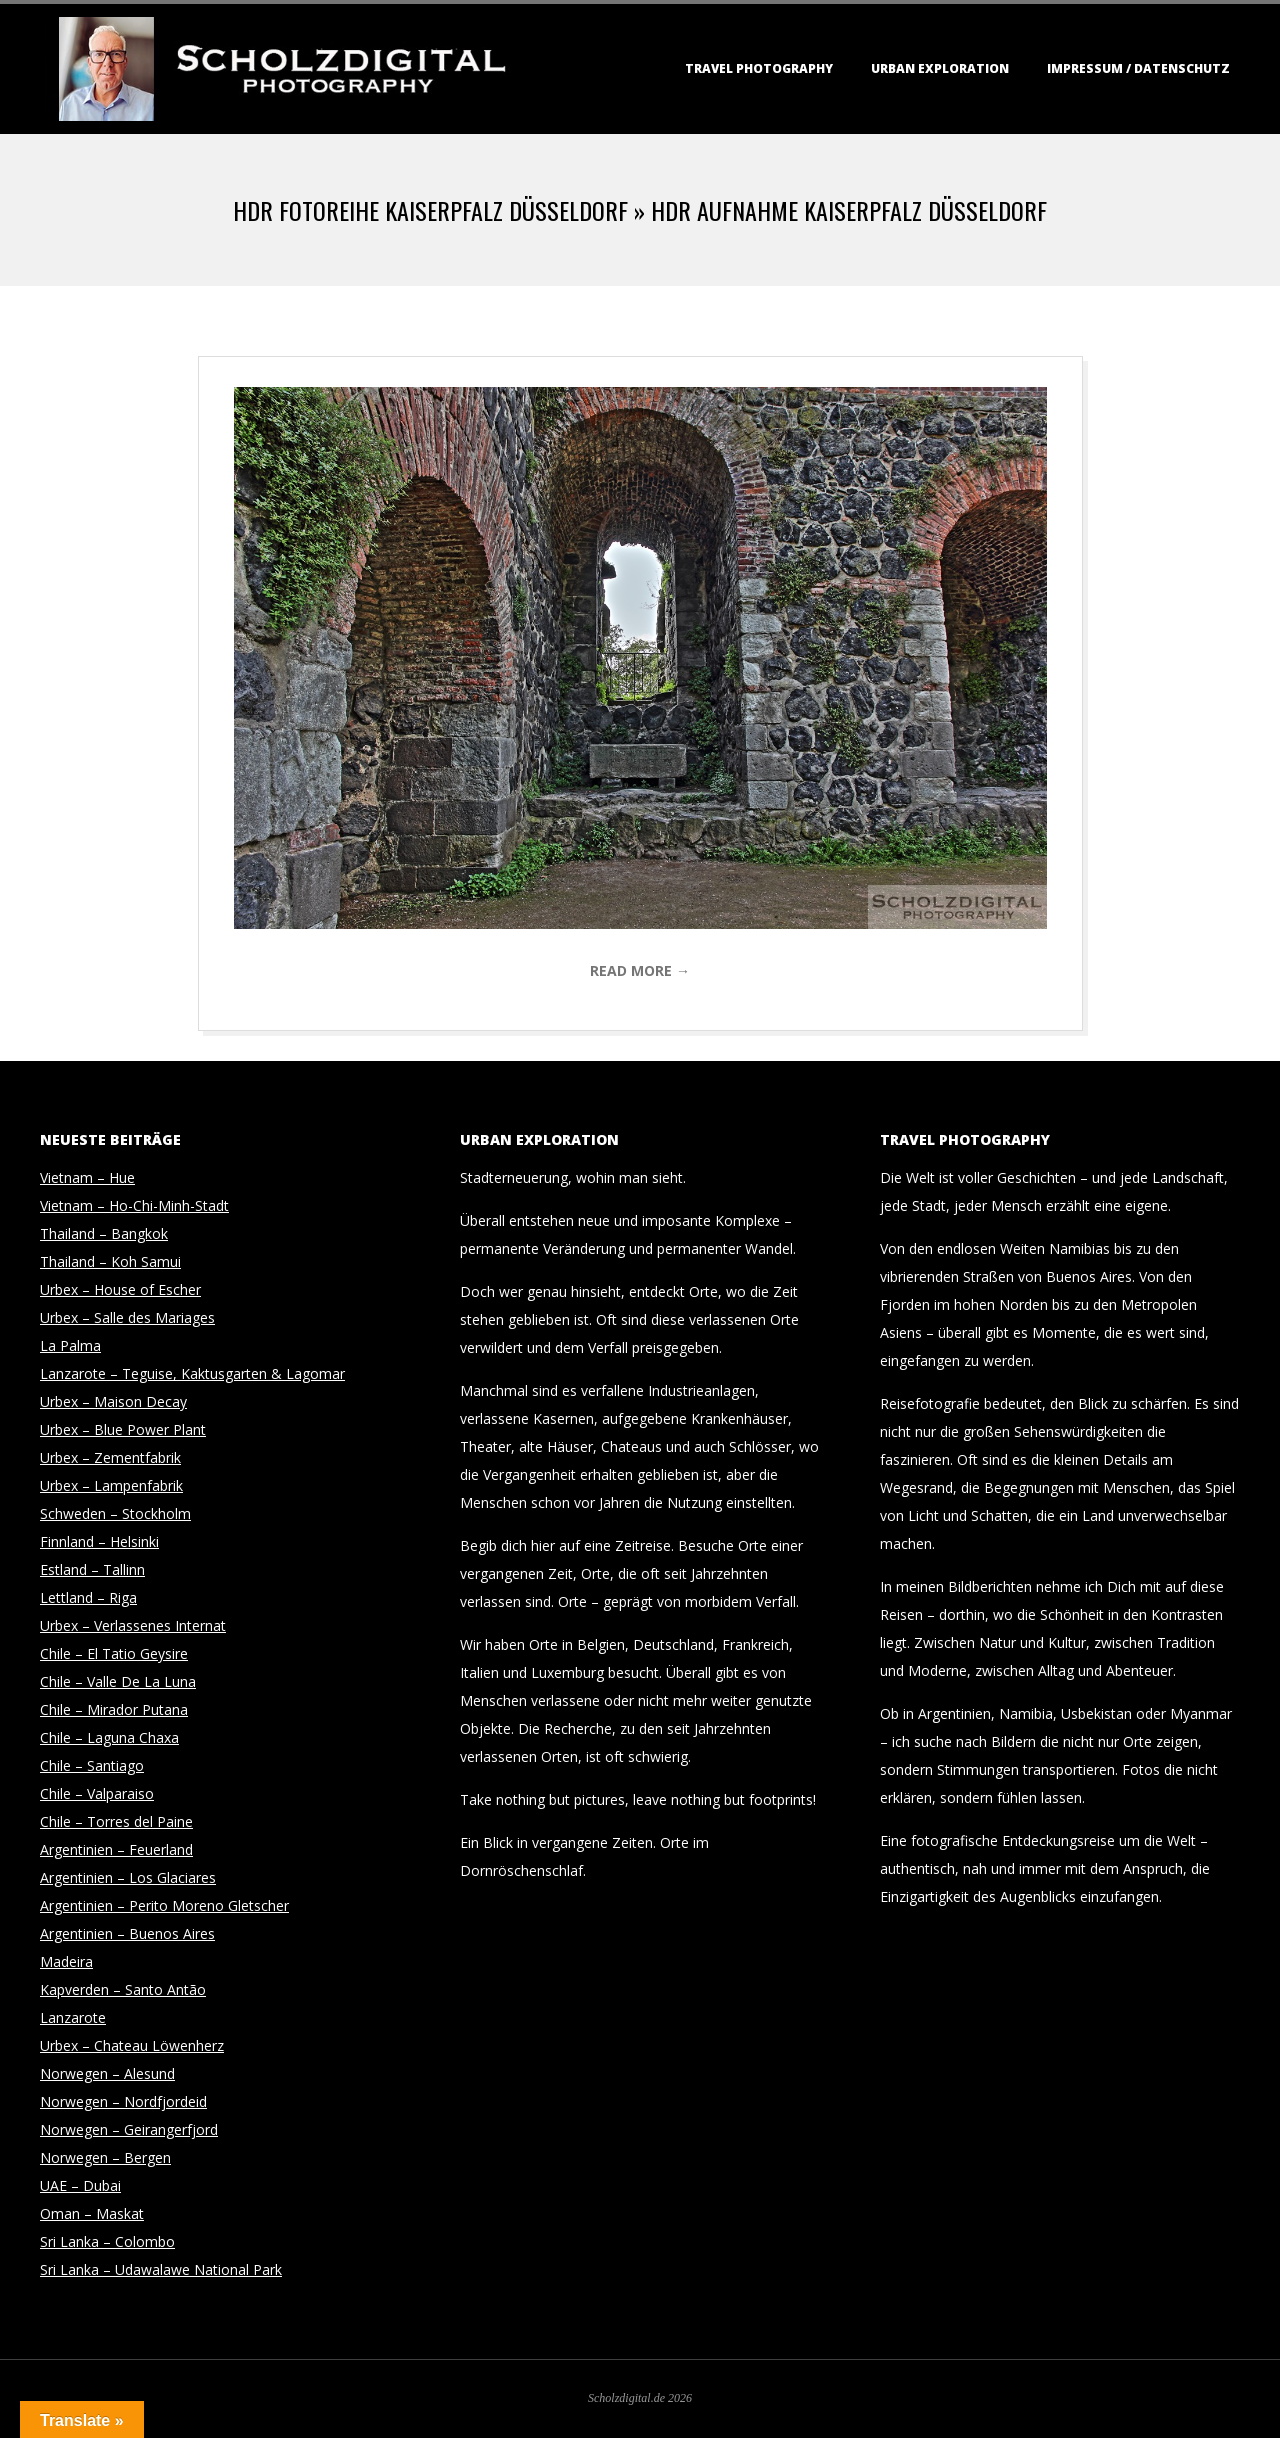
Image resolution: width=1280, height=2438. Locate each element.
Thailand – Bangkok (104, 1233)
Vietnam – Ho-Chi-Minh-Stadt (134, 1205)
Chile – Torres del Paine (116, 1821)
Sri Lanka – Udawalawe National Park (161, 2269)
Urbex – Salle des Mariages (127, 1317)
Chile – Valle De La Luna (118, 1681)
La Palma (70, 1345)
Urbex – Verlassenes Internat (133, 1625)
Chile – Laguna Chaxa (109, 1737)
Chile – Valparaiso (97, 1793)
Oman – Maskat (92, 2213)
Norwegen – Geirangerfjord (129, 2129)
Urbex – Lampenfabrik (111, 1485)
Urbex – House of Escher (120, 1289)
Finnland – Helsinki (99, 1541)
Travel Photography (759, 68)
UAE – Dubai (80, 2185)
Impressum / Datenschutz (1138, 68)
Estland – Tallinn (92, 1569)
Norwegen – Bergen (105, 2157)
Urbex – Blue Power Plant (123, 1429)
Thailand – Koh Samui (110, 1261)
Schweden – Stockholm (115, 1513)
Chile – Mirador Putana (114, 1709)
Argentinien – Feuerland (116, 1849)
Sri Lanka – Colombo (107, 2241)
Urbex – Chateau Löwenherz (132, 2045)
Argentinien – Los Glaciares (128, 1877)
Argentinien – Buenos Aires (127, 1933)
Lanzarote (73, 2017)
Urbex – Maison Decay (113, 1401)
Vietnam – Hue (87, 1177)
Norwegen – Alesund (107, 2073)
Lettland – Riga (88, 1597)
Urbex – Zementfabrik (110, 1457)
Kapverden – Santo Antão (123, 1989)
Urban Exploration (940, 68)
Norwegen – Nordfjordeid (123, 2101)
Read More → (640, 970)
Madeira (66, 1961)
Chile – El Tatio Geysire (114, 1653)
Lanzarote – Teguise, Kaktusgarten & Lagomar (192, 1373)
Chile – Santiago (92, 1765)
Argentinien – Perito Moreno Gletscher (164, 1905)
